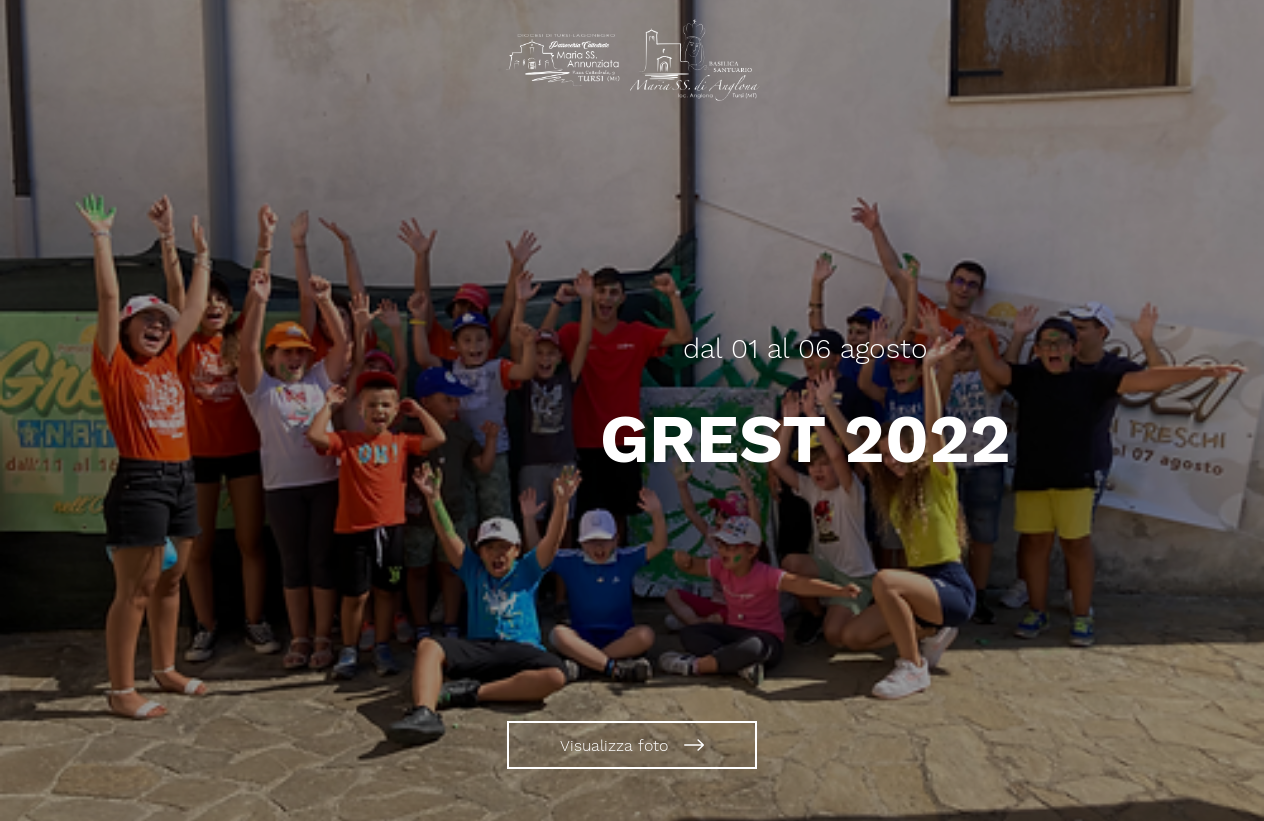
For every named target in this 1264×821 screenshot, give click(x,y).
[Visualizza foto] (632, 745)
